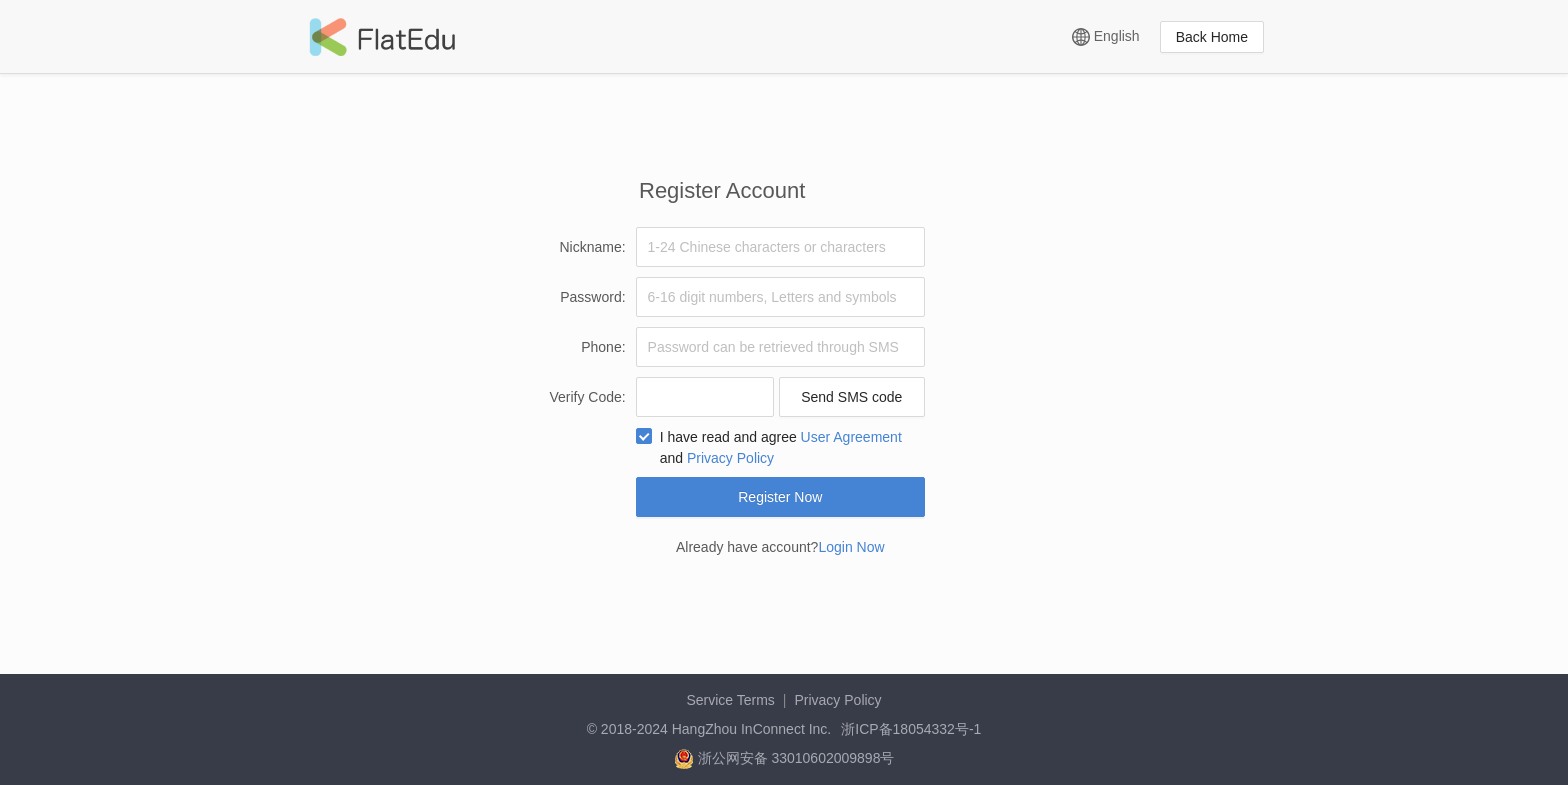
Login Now (851, 547)
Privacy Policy (730, 458)
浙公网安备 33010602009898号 (784, 758)
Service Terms (730, 700)
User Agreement (851, 437)
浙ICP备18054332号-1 (911, 729)
